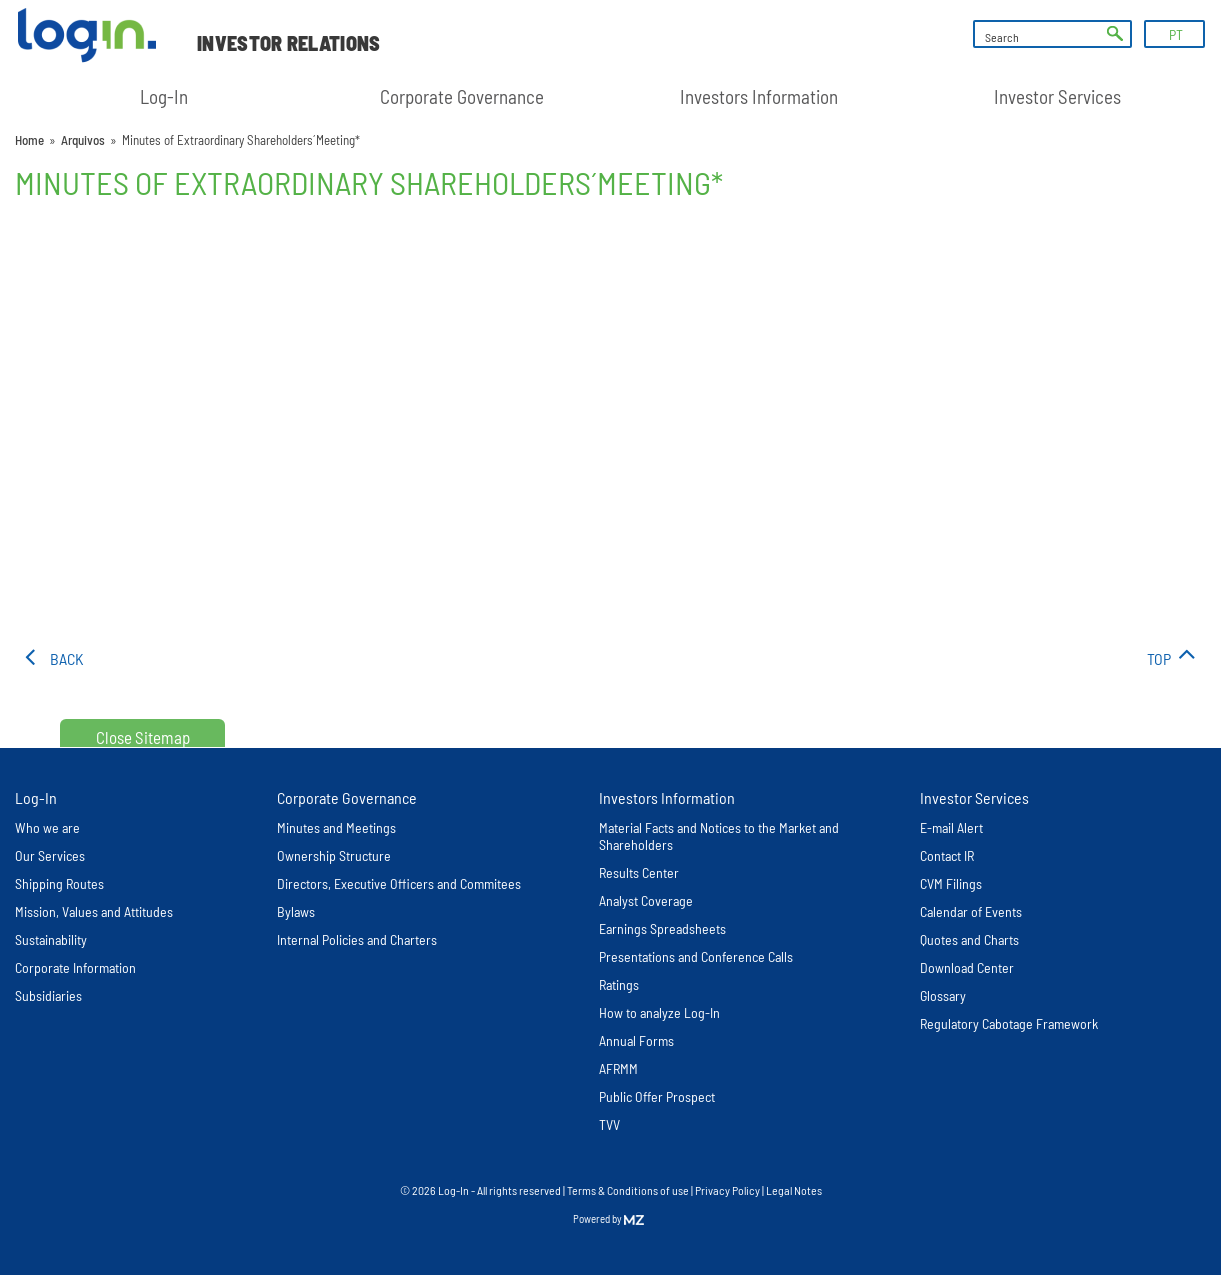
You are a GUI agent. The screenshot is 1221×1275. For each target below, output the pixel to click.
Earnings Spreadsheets (662, 928)
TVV (609, 1124)
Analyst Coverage (646, 900)
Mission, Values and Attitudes (94, 911)
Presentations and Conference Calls (696, 956)
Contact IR (947, 855)
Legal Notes (794, 1190)
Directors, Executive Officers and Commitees (399, 883)
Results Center (639, 872)
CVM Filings (951, 883)
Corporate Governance (462, 96)
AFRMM (618, 1068)
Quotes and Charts (969, 939)
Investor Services (1057, 96)
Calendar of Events (971, 911)
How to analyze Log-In (659, 1012)
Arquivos (83, 140)
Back (67, 658)
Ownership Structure (334, 855)
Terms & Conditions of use (629, 1190)
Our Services (50, 855)
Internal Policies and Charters (357, 939)
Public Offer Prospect (657, 1096)
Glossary (943, 995)
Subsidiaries (48, 995)
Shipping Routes (59, 883)
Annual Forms (636, 1040)
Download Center (967, 967)
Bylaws (296, 911)
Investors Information (759, 96)
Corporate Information (75, 967)
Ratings (619, 984)
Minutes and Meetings (336, 827)
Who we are (47, 827)
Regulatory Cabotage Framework (1009, 1023)
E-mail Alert (951, 827)
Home (29, 140)
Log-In (164, 96)
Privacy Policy (727, 1190)
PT (1176, 34)
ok (1115, 34)
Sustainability (51, 939)
